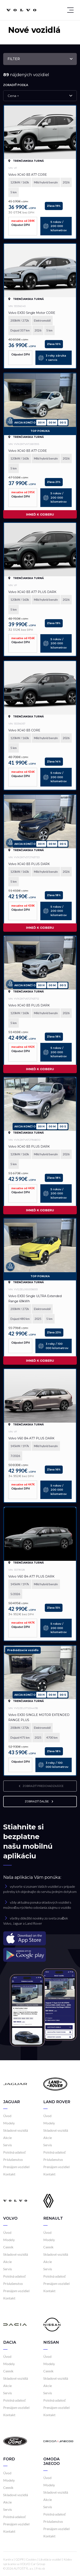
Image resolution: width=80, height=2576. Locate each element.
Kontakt (9, 2174)
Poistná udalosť (14, 2152)
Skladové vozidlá (15, 2130)
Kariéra (8, 2559)
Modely (9, 2123)
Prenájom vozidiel (16, 2167)
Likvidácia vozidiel (50, 2559)
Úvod (7, 2116)
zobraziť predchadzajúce (40, 1786)
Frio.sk (40, 2568)
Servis (7, 2145)
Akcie (7, 2138)
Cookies (31, 2559)
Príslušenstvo (13, 2159)
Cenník (8, 2247)
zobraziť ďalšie (40, 1801)
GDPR (19, 2559)
